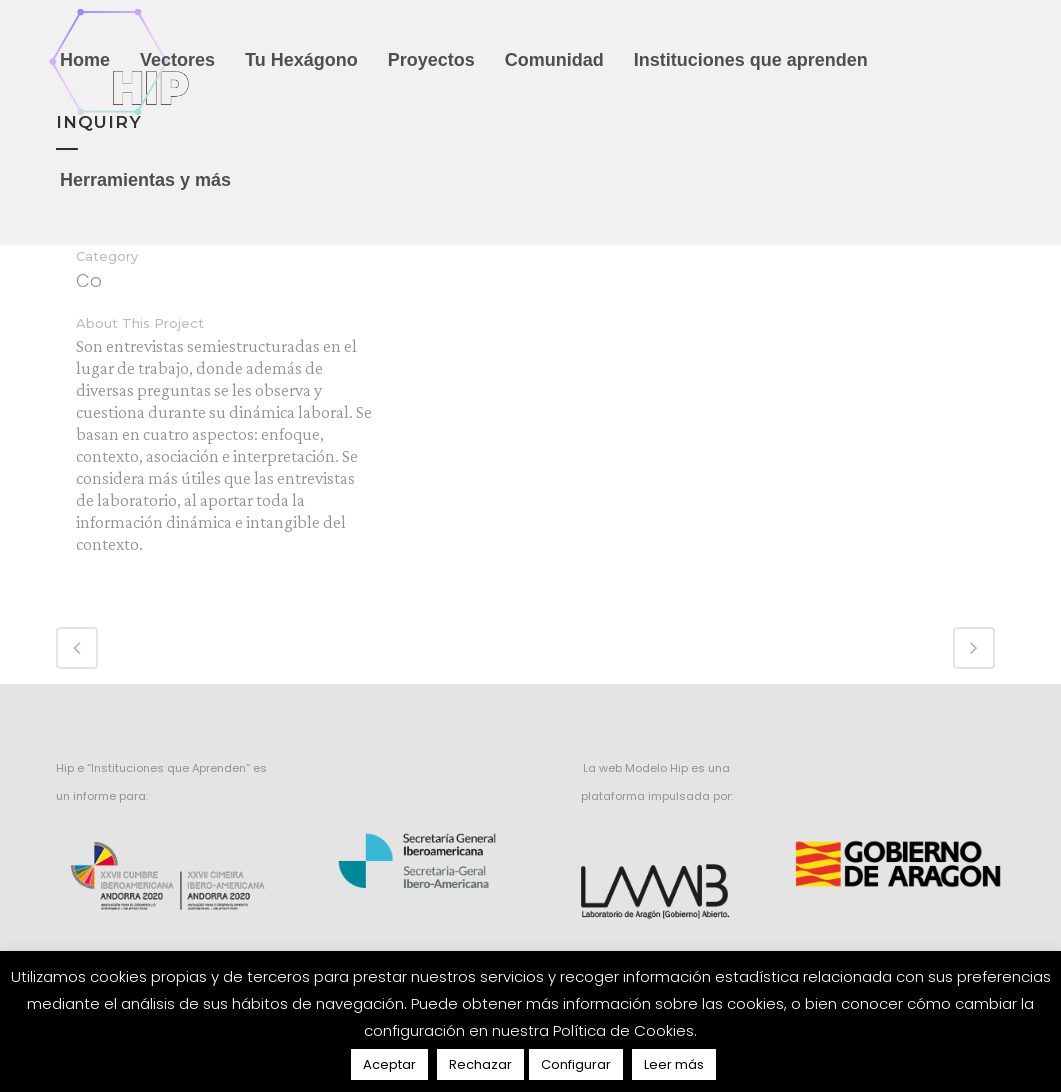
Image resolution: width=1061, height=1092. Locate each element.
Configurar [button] (576, 1064)
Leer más (674, 1064)
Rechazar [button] (480, 1064)
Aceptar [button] (389, 1064)
